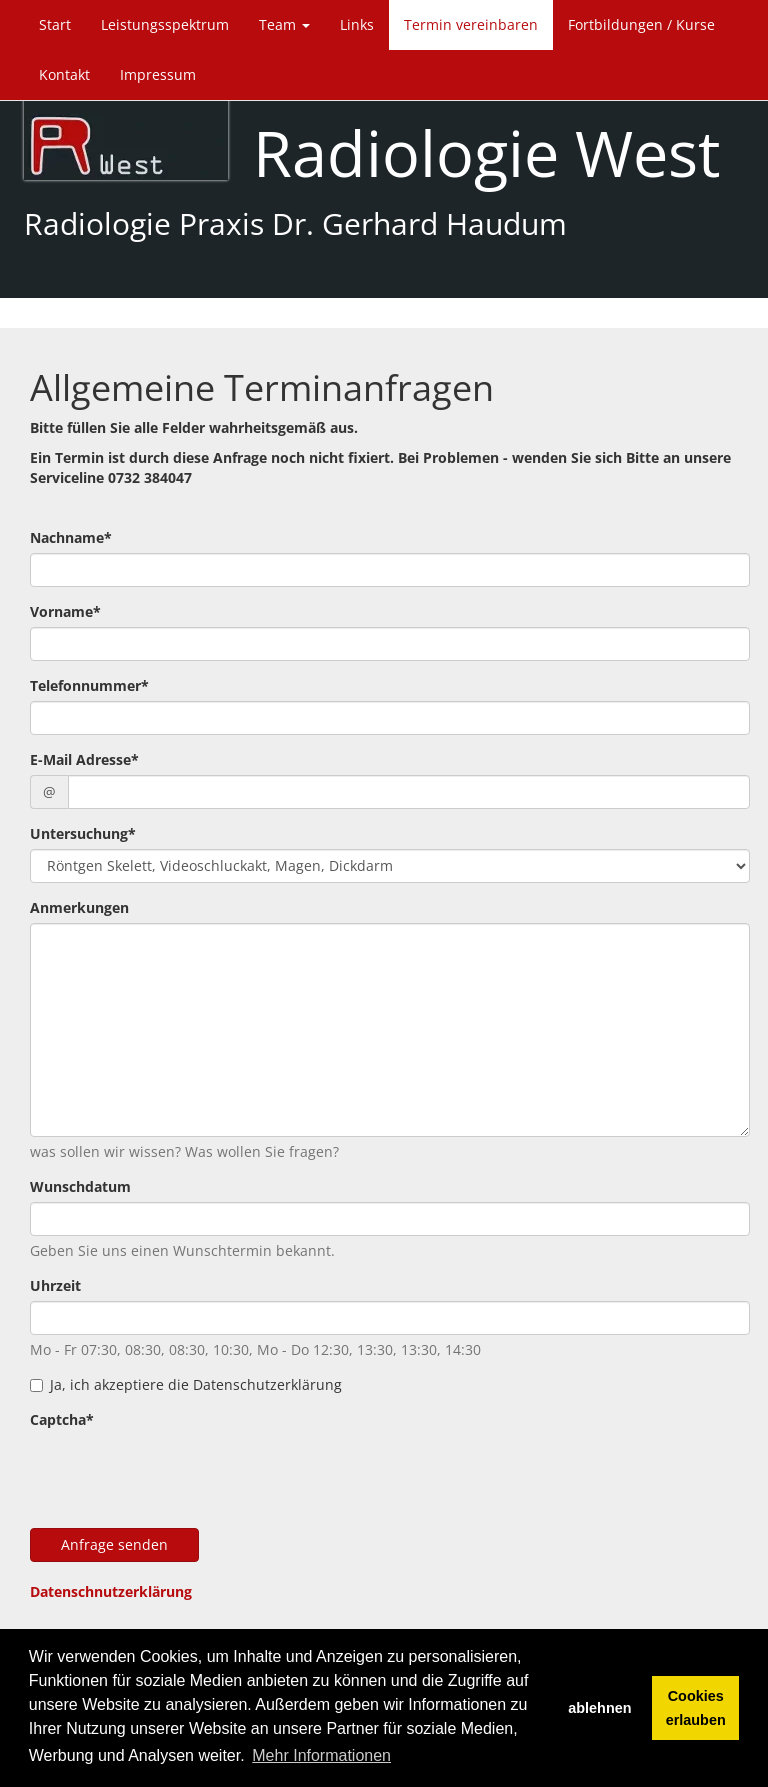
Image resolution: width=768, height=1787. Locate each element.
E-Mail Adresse (84, 759)
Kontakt (64, 74)
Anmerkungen (79, 907)
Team (284, 24)
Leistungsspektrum (165, 24)
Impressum (158, 74)
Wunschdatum (80, 1186)
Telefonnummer (89, 685)
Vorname (65, 611)
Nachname (71, 537)
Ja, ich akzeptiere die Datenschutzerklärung (186, 1384)
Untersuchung (83, 833)
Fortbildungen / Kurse (641, 24)
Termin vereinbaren (471, 24)
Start (55, 24)
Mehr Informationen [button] (321, 1755)
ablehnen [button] (599, 1708)
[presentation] (182, 1474)
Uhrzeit (55, 1285)
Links (357, 24)
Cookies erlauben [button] (696, 1708)
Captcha (62, 1419)
